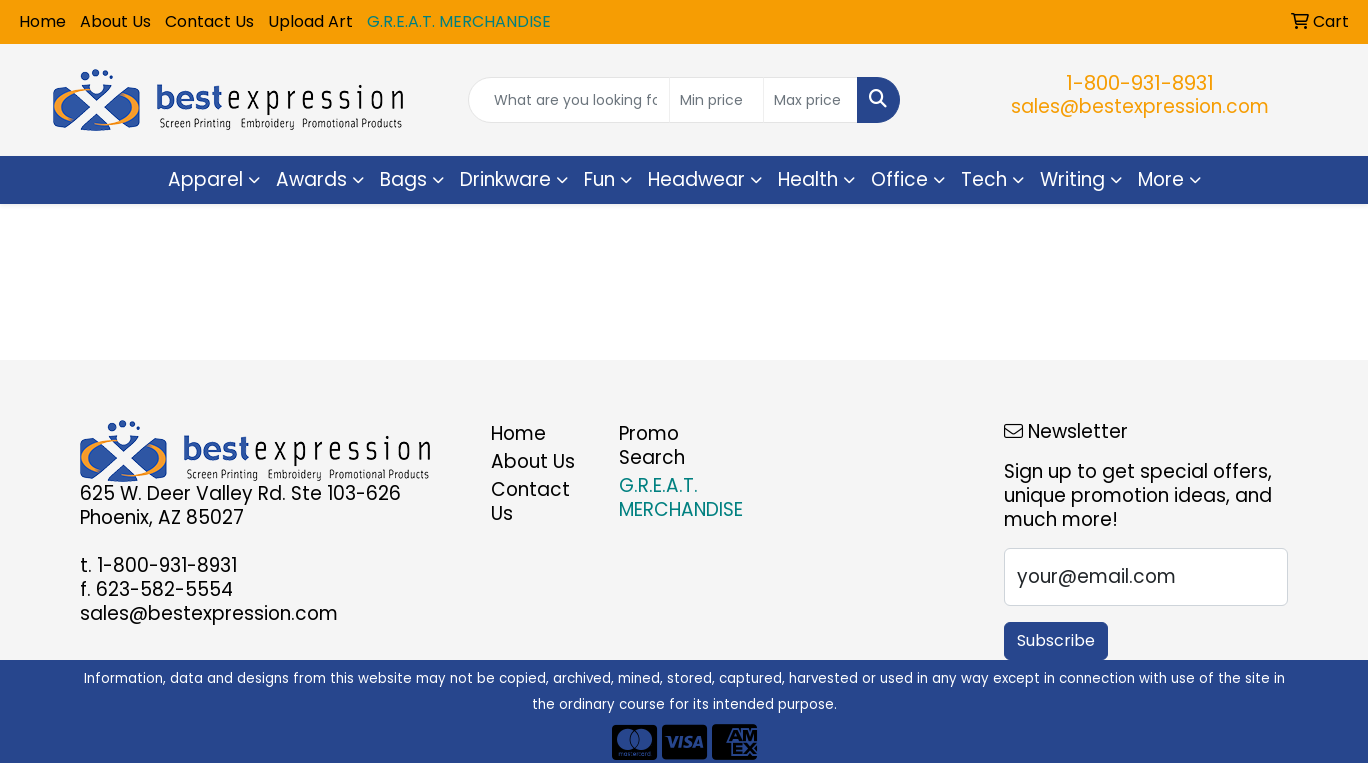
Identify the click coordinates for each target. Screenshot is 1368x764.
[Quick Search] (569, 100)
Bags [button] (403, 179)
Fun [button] (599, 179)
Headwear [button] (696, 179)
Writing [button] (1072, 179)
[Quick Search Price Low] (716, 100)
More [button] (1161, 179)
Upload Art (310, 21)
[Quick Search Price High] (810, 100)
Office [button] (899, 179)
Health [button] (808, 179)
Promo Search (652, 445)
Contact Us (209, 21)
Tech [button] (984, 179)
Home (42, 21)
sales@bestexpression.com (1140, 106)
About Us (115, 21)
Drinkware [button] (505, 179)
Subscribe (1056, 640)
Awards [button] (311, 179)
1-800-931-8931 (1140, 83)
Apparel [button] (205, 179)
